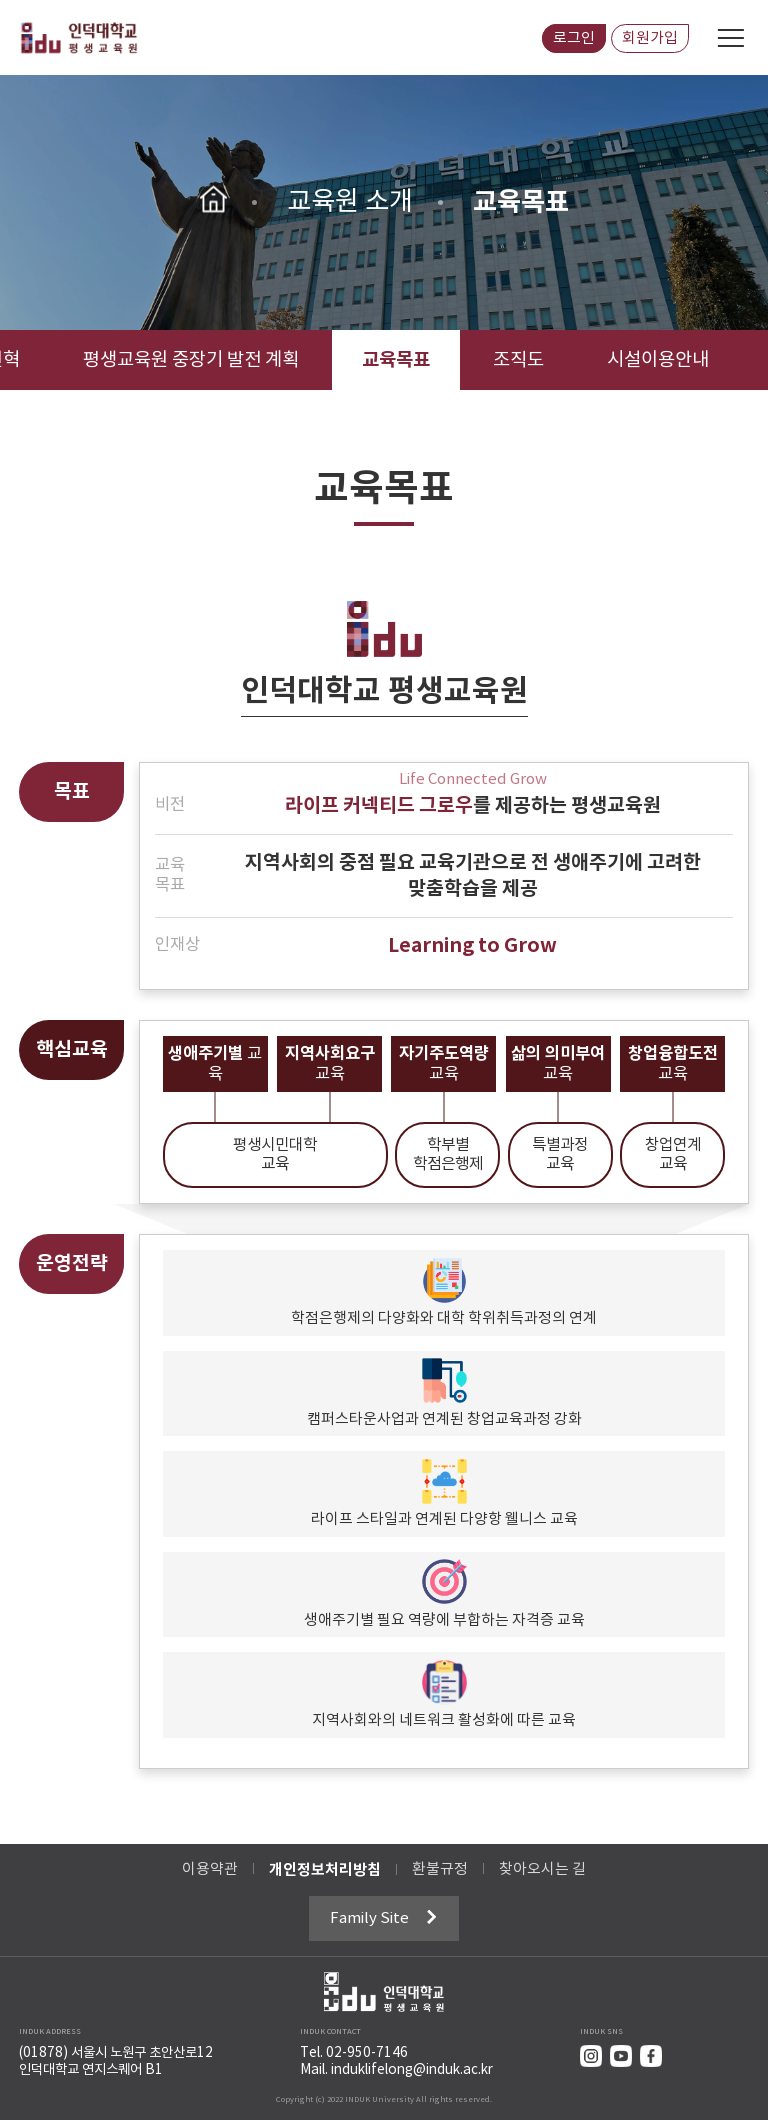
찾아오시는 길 (542, 1869)
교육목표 (396, 360)
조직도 (518, 360)
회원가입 (650, 38)
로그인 (574, 38)
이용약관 (210, 1869)
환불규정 (440, 1869)
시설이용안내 (658, 360)
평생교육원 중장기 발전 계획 (191, 360)
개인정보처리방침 (325, 1870)
